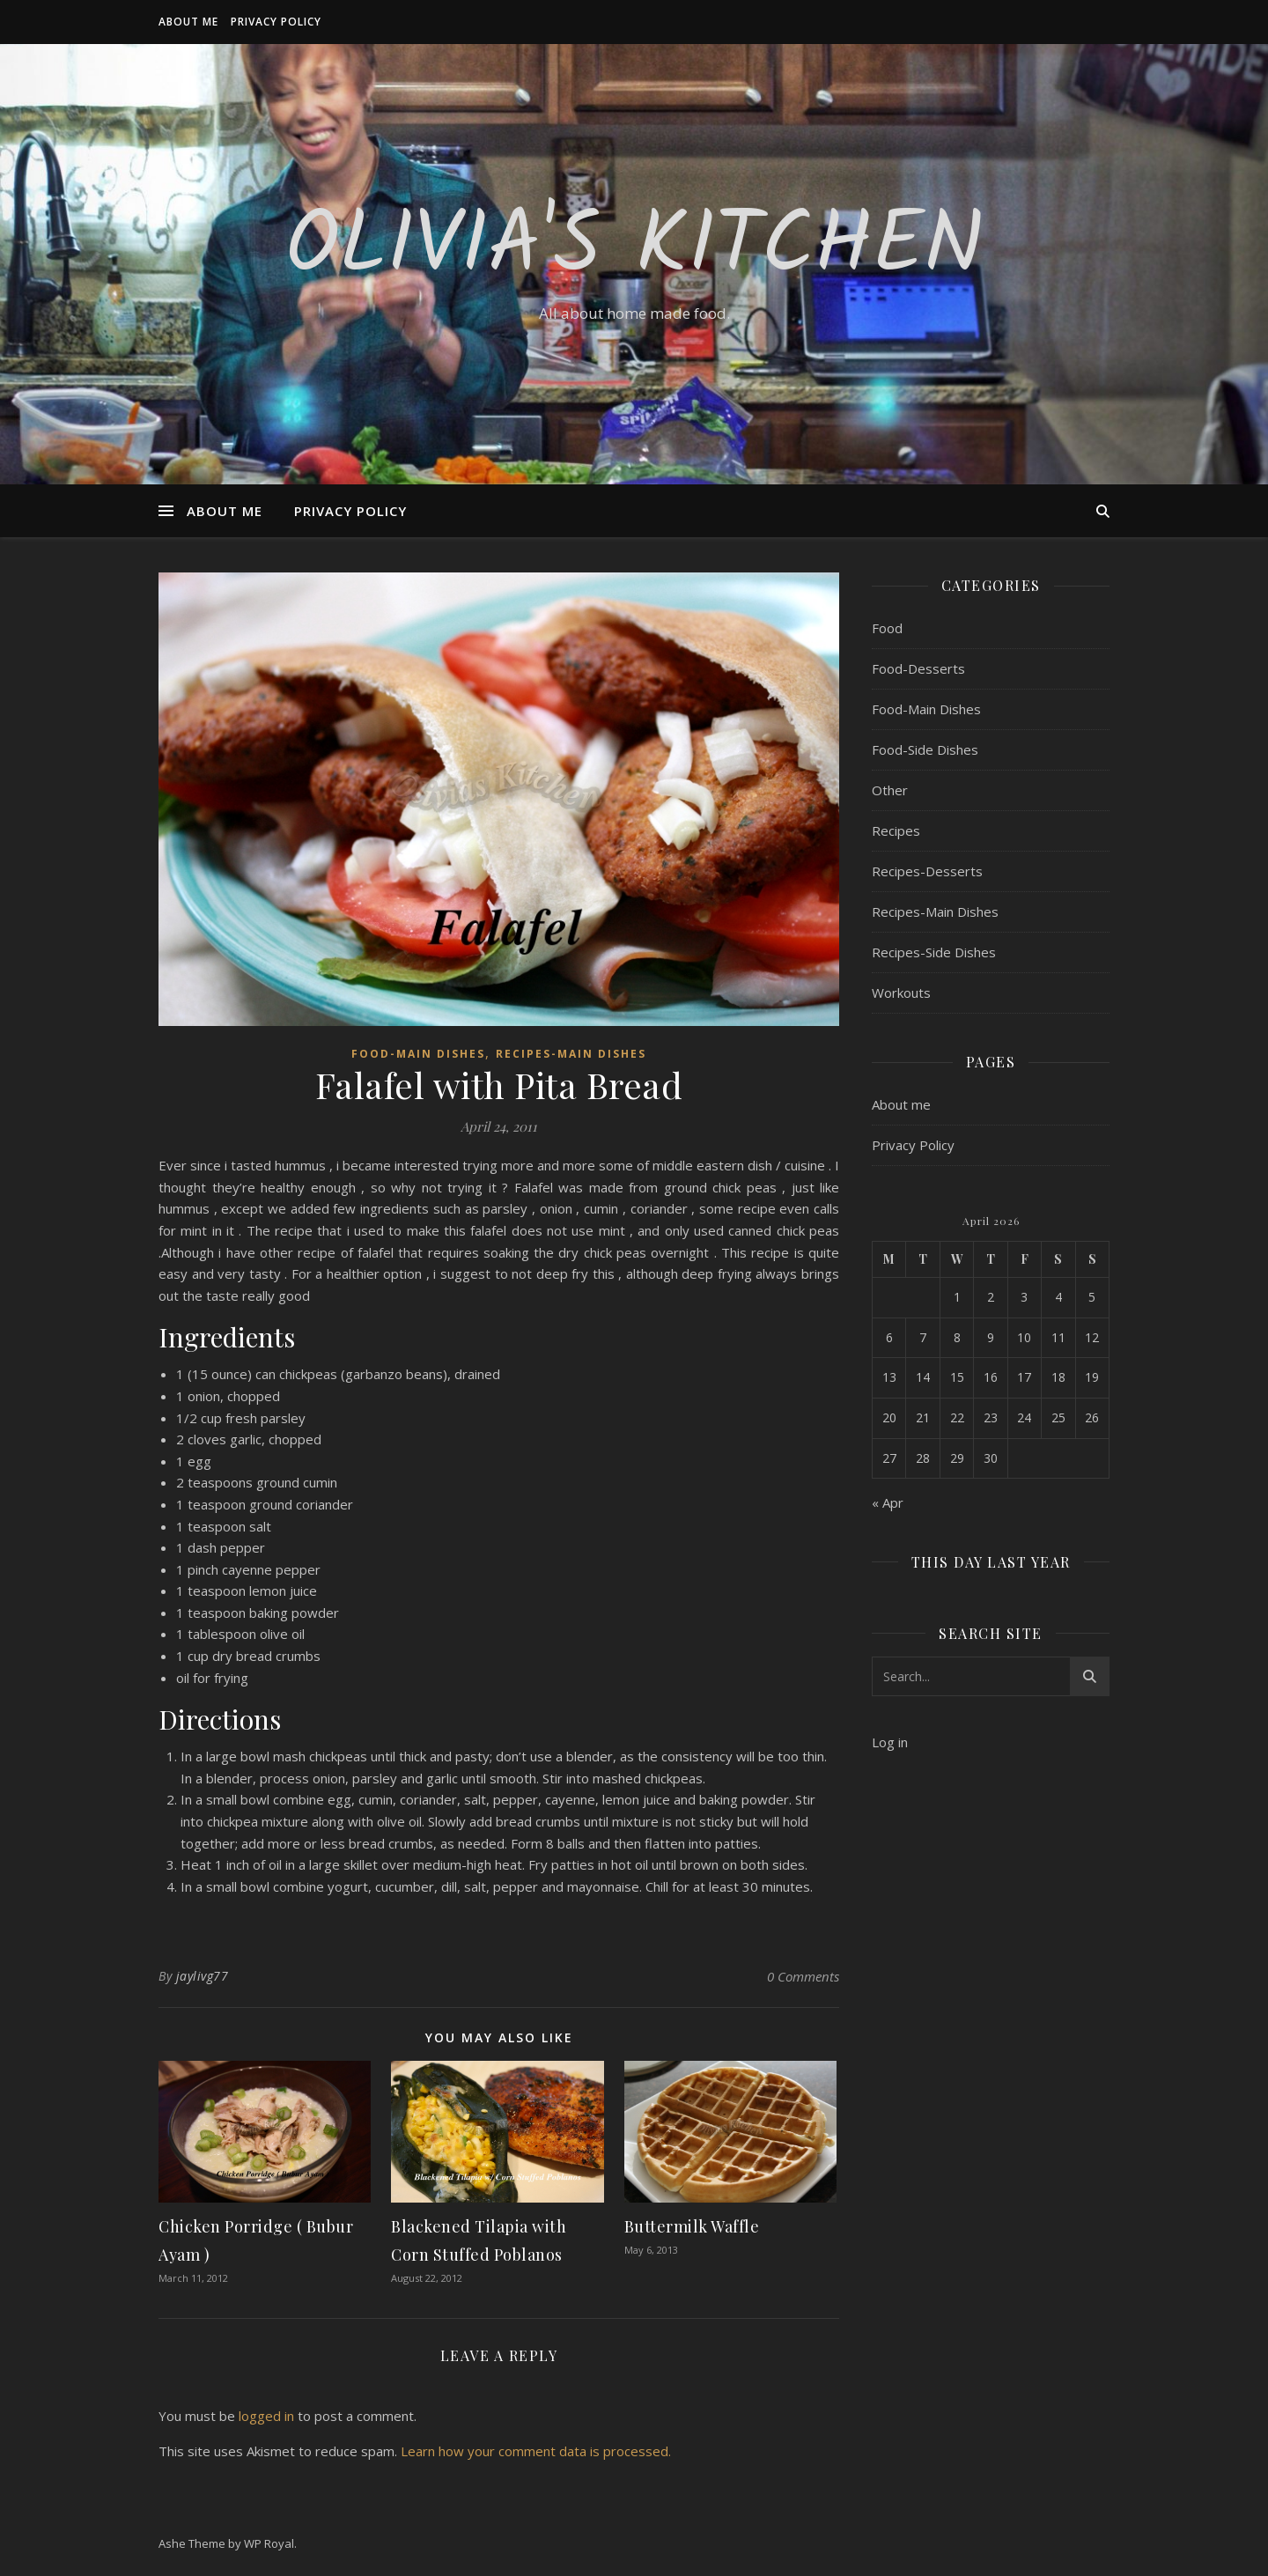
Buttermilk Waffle (692, 2226)
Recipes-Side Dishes (934, 952)
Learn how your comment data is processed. (536, 2451)
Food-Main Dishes (418, 1053)
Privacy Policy (276, 21)
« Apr (887, 1502)
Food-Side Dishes (925, 749)
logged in (266, 2416)
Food (887, 628)
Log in (890, 1742)
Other (890, 790)
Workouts (901, 992)
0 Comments (803, 1976)
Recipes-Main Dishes (571, 1053)
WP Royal (269, 2543)
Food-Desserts (918, 668)
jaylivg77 (202, 1975)
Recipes (896, 830)
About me (188, 21)
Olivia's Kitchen (634, 248)
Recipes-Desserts (927, 871)
